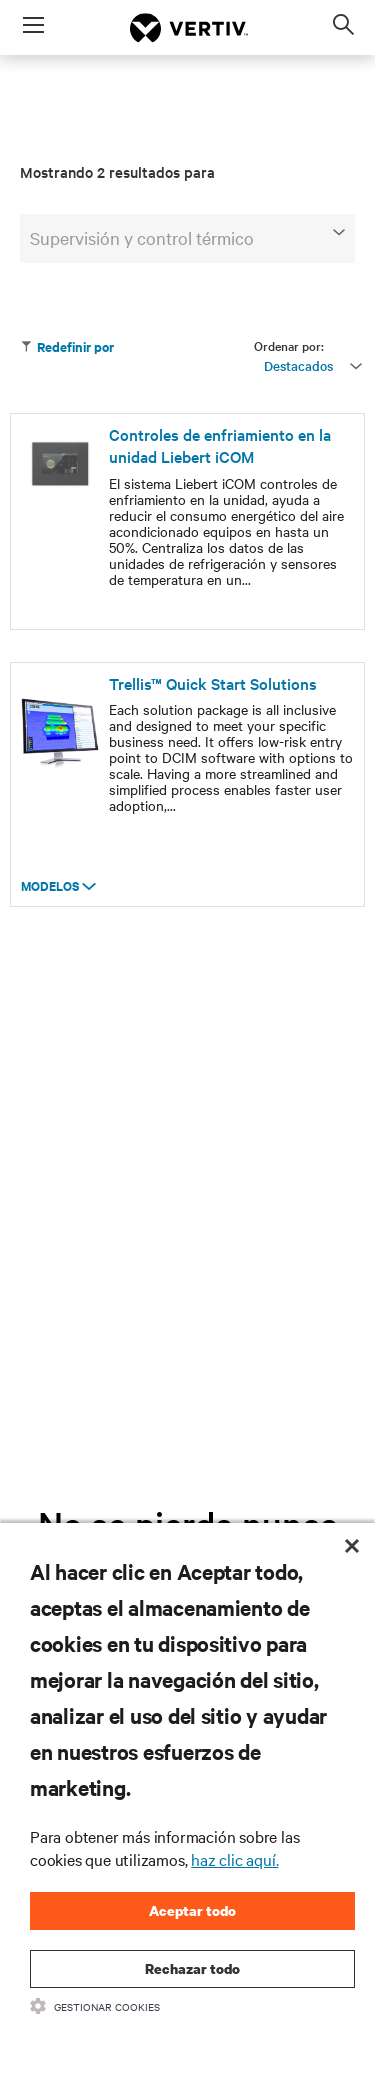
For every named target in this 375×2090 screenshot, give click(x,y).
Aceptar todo (192, 1910)
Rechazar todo (192, 1968)
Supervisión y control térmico (187, 237)
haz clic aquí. (234, 1859)
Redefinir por (67, 346)
